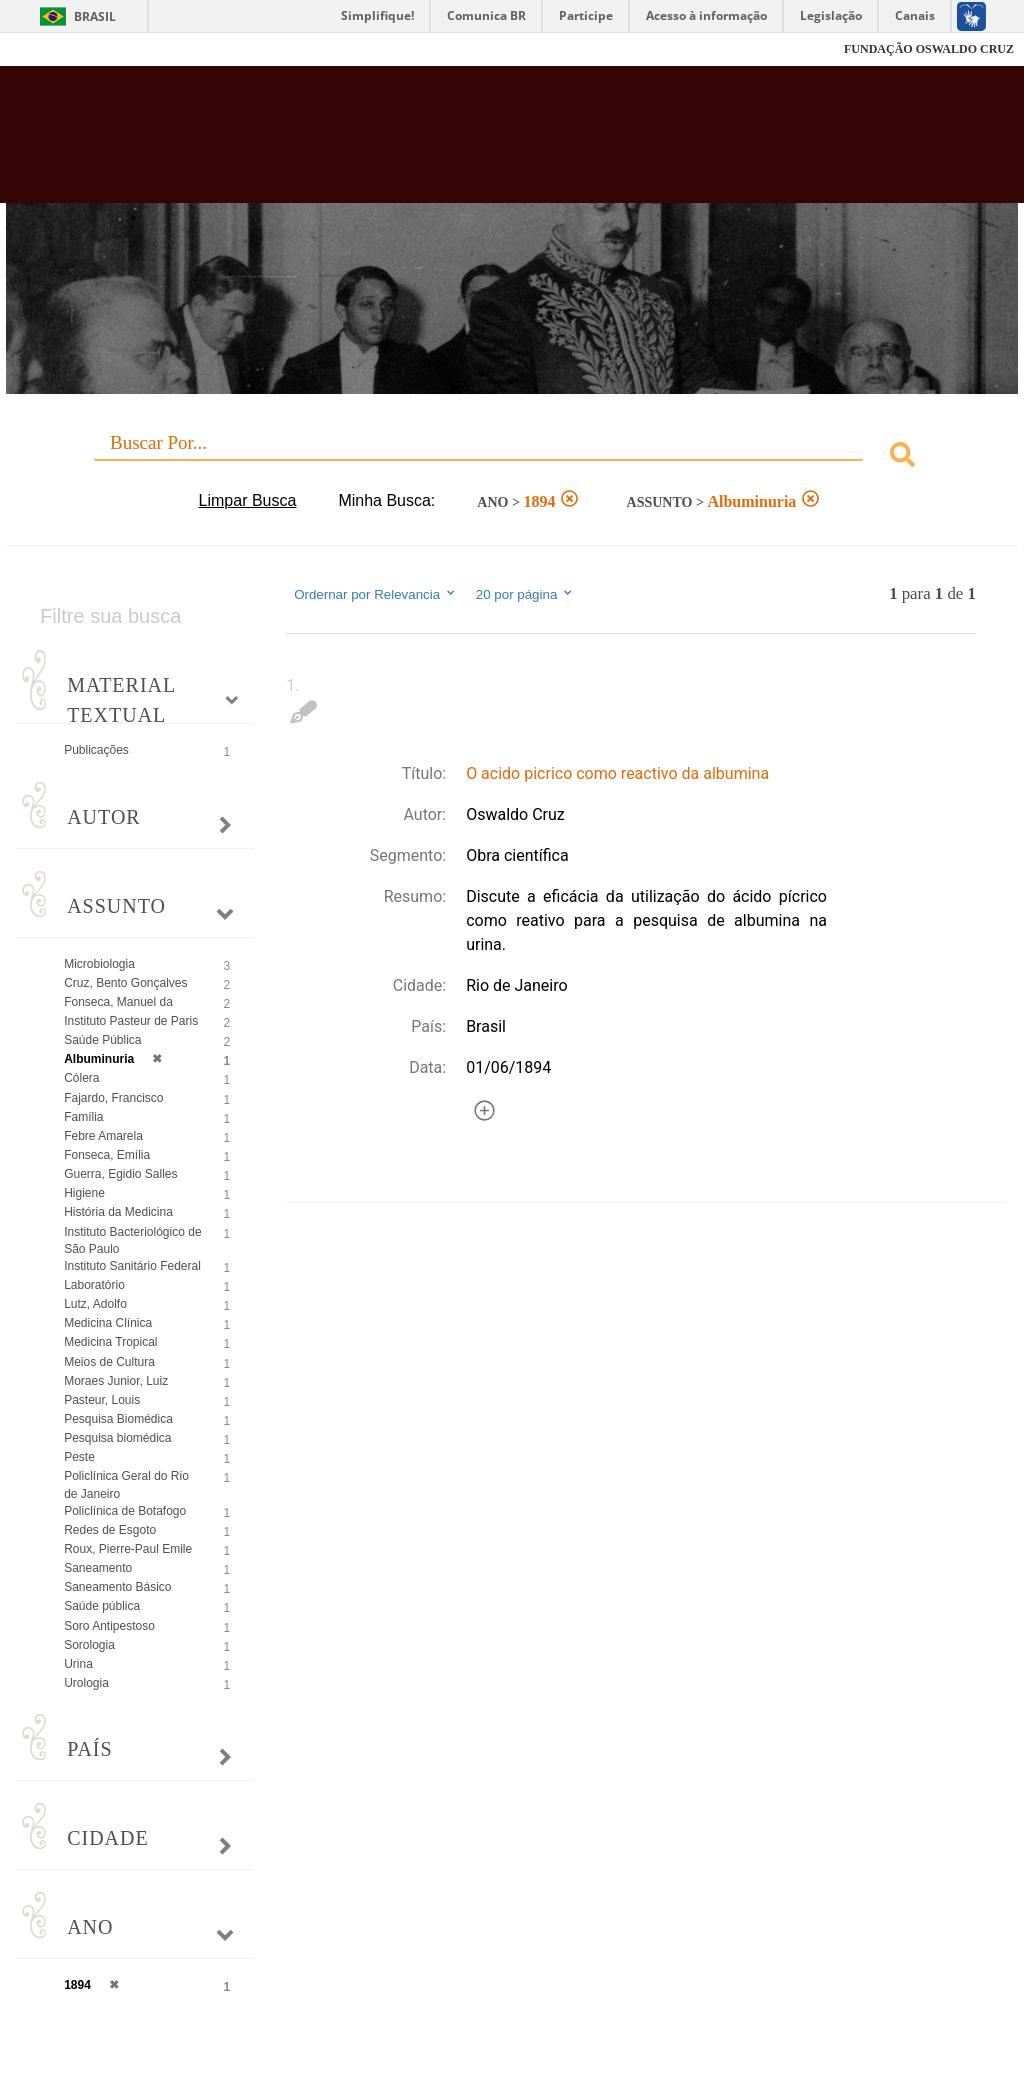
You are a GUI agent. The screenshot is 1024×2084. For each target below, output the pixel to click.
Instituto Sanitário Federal (132, 1266)
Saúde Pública (102, 1040)
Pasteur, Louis (102, 1400)
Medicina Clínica (108, 1323)
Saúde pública (102, 1606)
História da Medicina (118, 1212)
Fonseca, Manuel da (118, 1002)
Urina (78, 1664)
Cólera (81, 1078)
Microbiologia (99, 964)
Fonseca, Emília (107, 1155)
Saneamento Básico (117, 1587)
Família (83, 1117)
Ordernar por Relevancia (375, 594)
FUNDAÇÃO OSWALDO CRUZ (929, 49)
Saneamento (98, 1568)
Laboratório (94, 1285)
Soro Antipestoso (109, 1626)
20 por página (525, 594)
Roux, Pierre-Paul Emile (128, 1549)
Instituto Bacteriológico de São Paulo (132, 1240)
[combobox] (512, 457)
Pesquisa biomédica (117, 1438)
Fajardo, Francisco (113, 1098)
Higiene (84, 1193)
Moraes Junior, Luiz (116, 1381)
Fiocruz (59, 49)
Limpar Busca (248, 500)
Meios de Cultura (109, 1362)
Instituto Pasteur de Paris (131, 1021)
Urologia (86, 1683)
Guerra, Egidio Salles (120, 1174)
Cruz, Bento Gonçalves (125, 983)
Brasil (95, 16)
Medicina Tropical (110, 1342)
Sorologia (89, 1645)
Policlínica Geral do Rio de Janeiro (126, 1484)
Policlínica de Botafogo (125, 1511)
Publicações (96, 750)
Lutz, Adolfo (95, 1304)
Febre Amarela (103, 1136)
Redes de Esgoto (110, 1530)
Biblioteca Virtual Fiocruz (438, 142)
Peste (79, 1457)
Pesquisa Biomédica (118, 1419)
